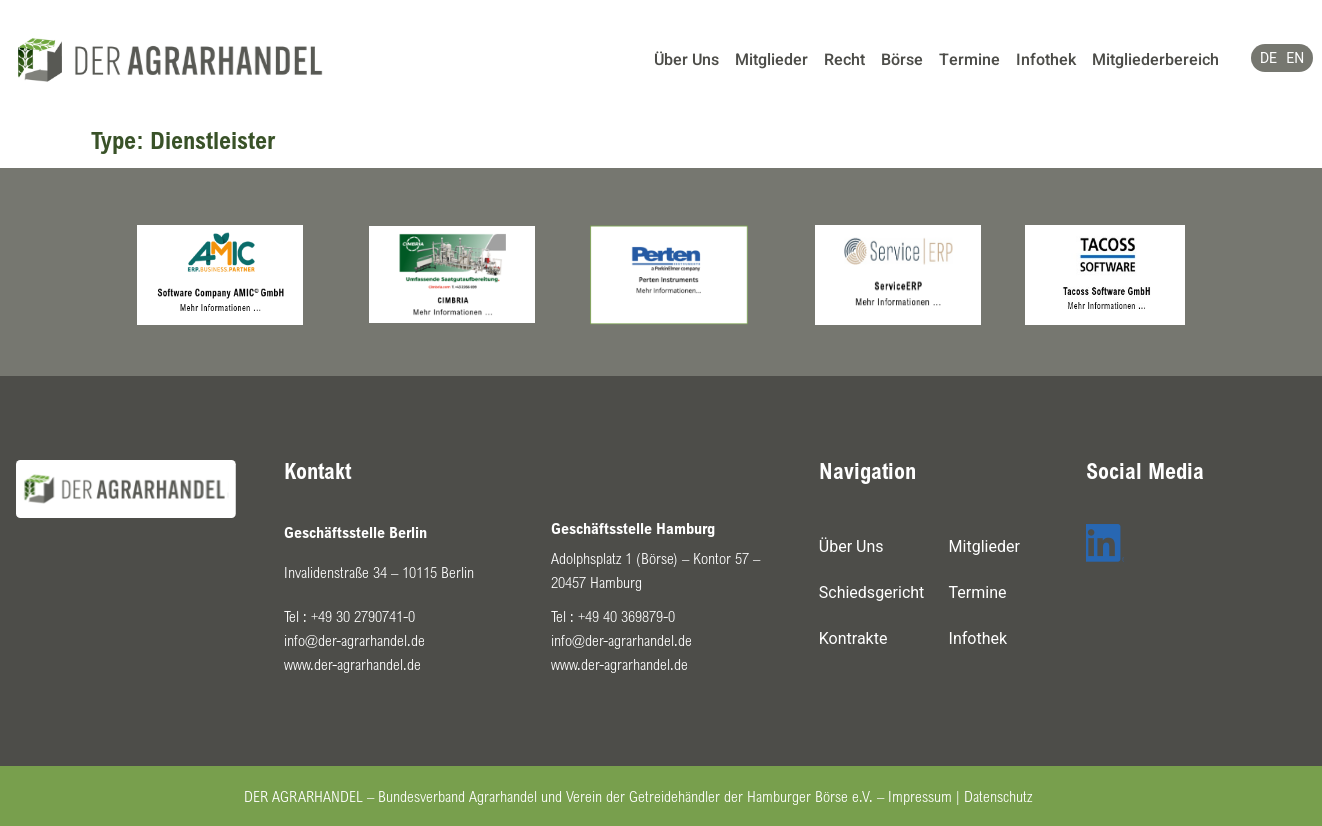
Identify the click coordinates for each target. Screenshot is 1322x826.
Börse (902, 60)
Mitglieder (771, 60)
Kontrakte (853, 638)
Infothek (1046, 60)
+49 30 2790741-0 (363, 616)
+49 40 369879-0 (626, 616)
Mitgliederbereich (1155, 60)
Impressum (920, 796)
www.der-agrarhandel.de (352, 664)
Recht (844, 60)
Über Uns (686, 60)
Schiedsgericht (872, 592)
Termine (969, 60)
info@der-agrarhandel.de (354, 640)
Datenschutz (998, 796)
